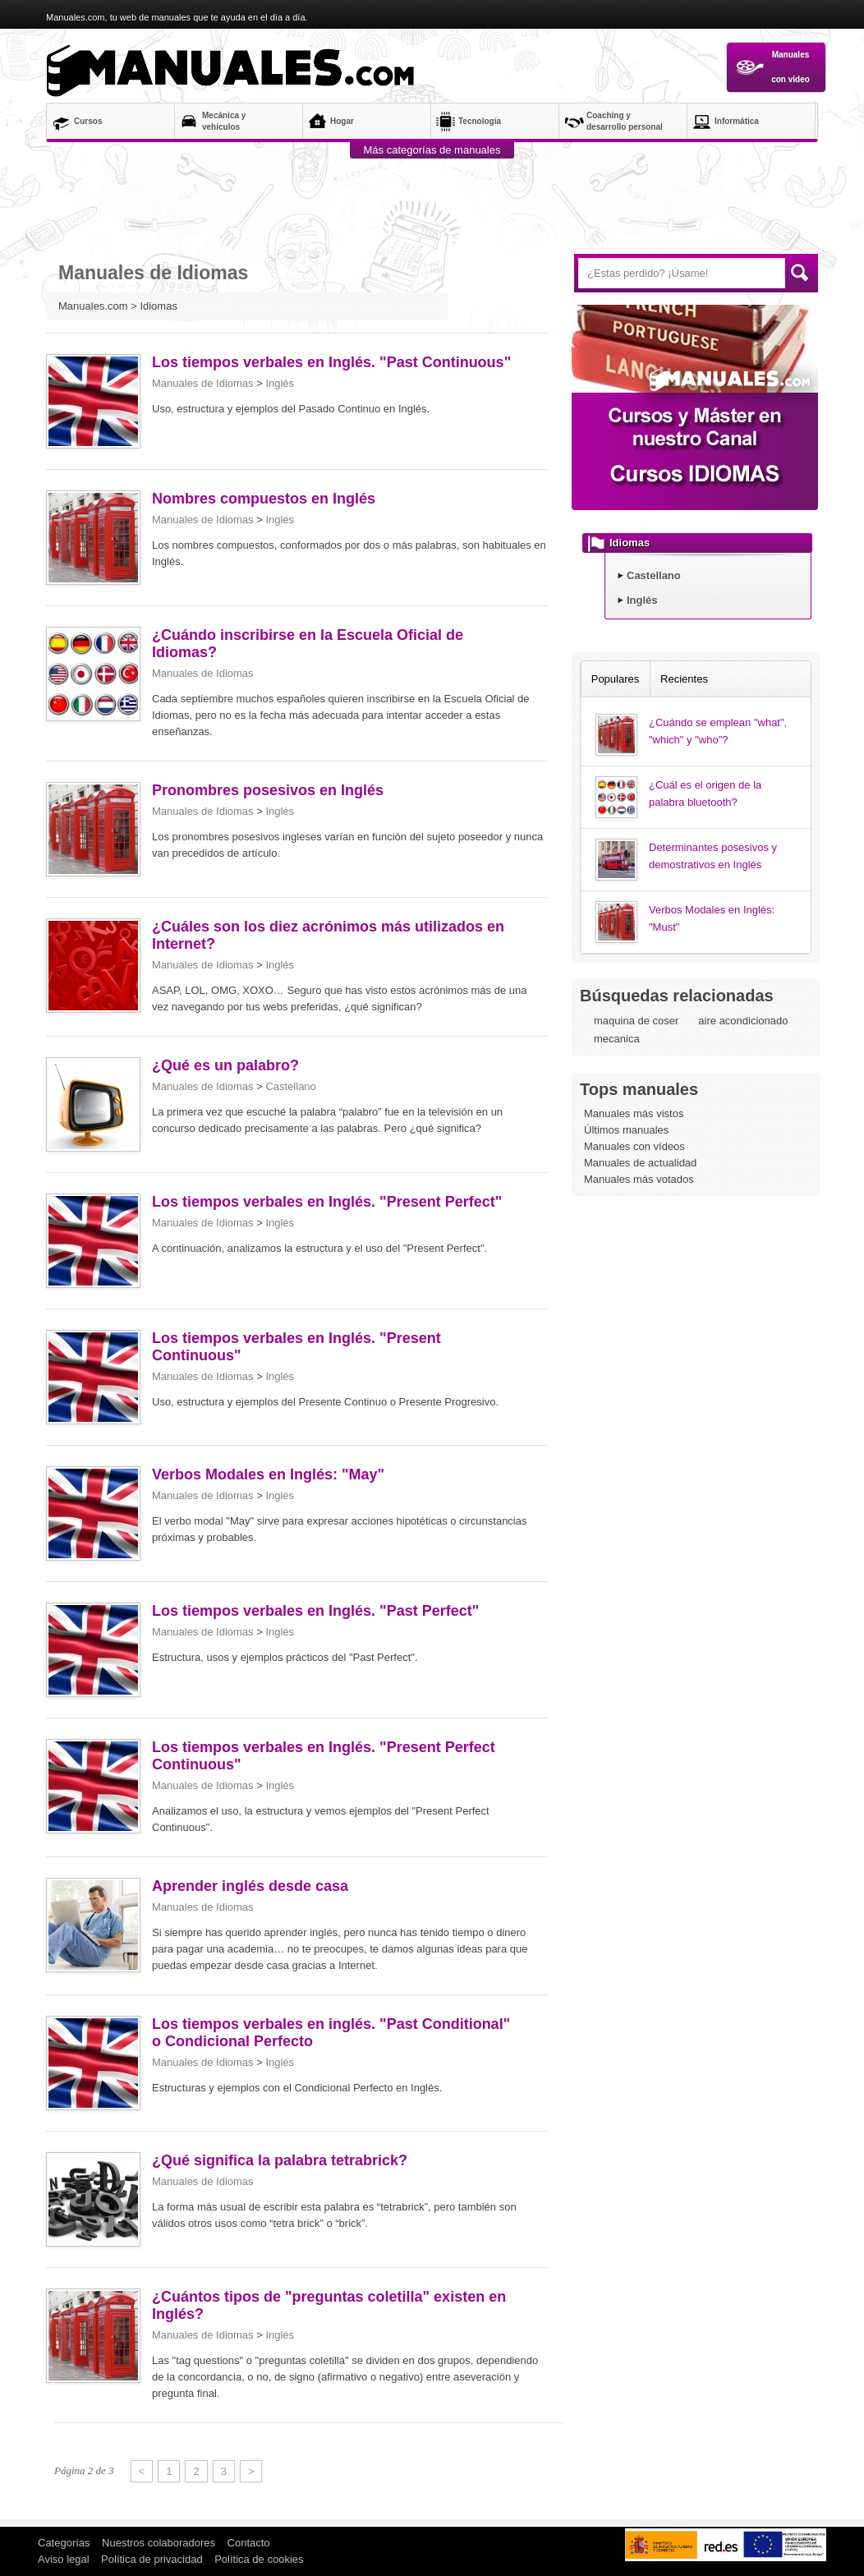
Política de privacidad (152, 2559)
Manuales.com (235, 70)
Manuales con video (772, 67)
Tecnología (479, 121)
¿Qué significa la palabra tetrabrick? (279, 2160)
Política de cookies (258, 2559)
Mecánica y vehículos (224, 121)
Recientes (684, 679)
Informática (737, 121)
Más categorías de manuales (432, 150)
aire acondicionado (743, 1020)
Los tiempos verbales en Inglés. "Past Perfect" (315, 1611)
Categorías (64, 2543)
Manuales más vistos (633, 1113)
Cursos (88, 121)
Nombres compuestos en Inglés (263, 498)
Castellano (290, 1086)
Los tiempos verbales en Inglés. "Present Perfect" (327, 1202)
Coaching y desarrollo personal (624, 121)
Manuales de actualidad (640, 1163)
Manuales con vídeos (634, 1146)
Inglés (279, 383)
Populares (615, 679)
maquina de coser (636, 1020)
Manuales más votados (639, 1179)
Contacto (248, 2543)
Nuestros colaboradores (158, 2543)
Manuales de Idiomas (203, 383)
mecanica (617, 1039)
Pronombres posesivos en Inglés (268, 790)
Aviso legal (64, 2559)
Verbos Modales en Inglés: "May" (268, 1474)
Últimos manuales (626, 1130)
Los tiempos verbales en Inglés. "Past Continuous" (331, 362)
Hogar (342, 121)
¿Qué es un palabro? (225, 1065)
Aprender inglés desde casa (250, 1886)
